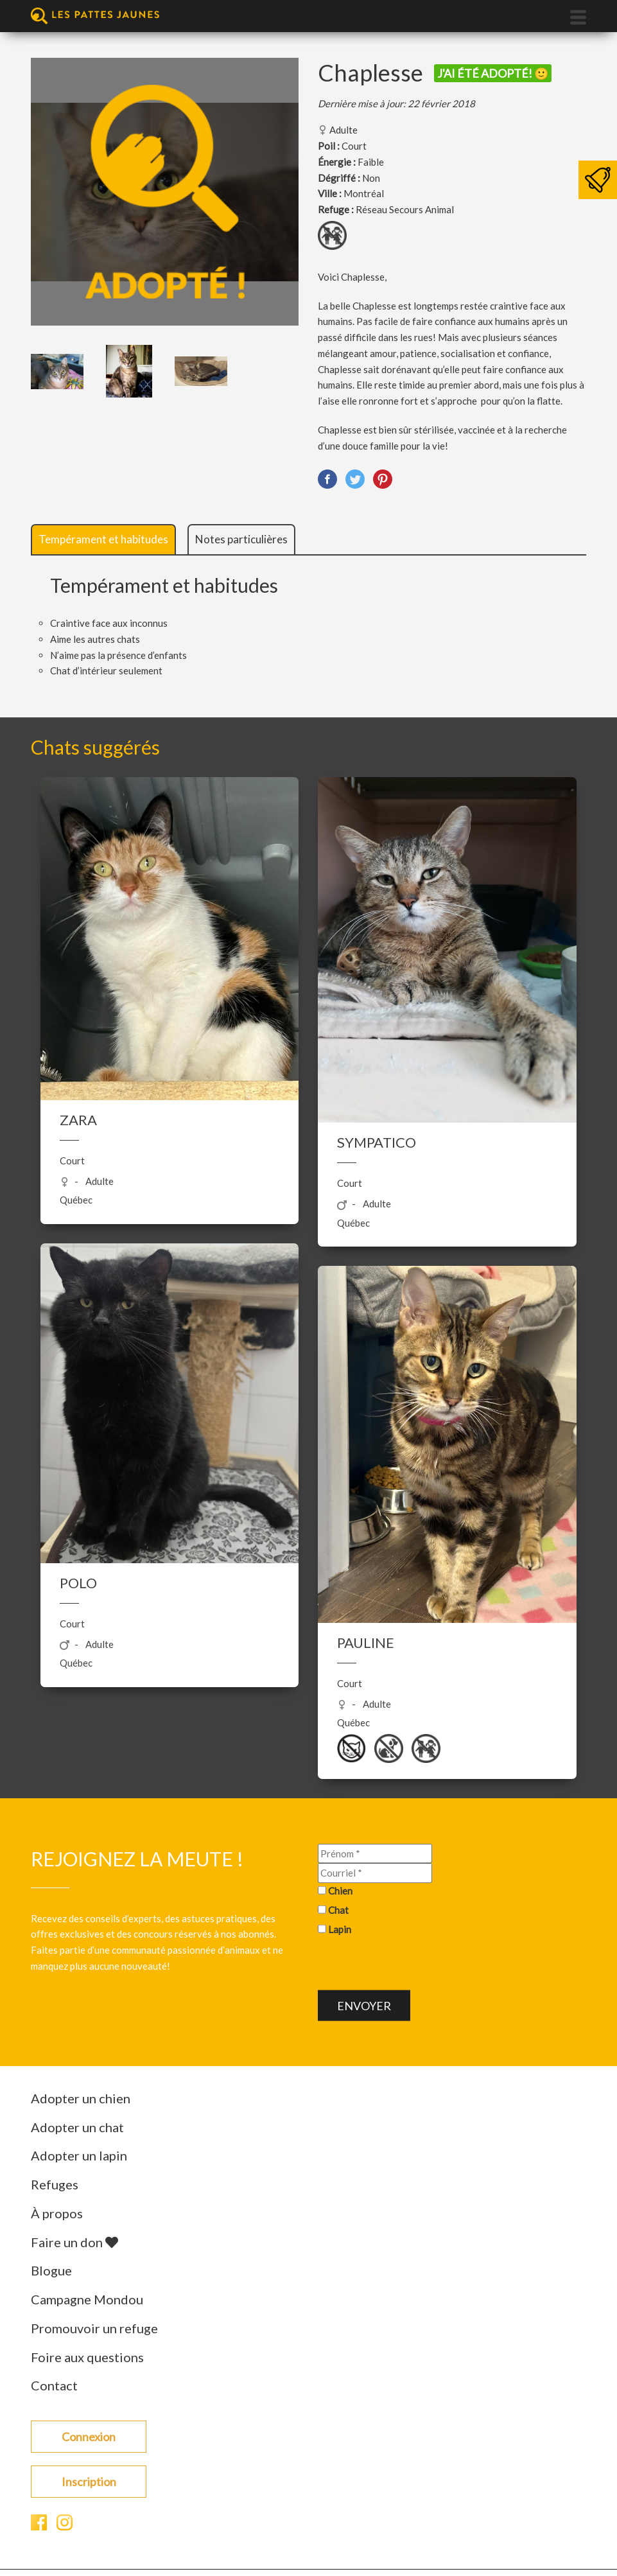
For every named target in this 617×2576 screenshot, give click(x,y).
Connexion (89, 2437)
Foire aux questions (87, 2357)
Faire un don (74, 2242)
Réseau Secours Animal (405, 209)
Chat (338, 1909)
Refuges (54, 2184)
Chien (340, 1891)
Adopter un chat (77, 2127)
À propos (57, 2213)
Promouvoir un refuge (94, 2328)
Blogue (51, 2270)
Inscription (89, 2482)
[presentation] (415, 1965)
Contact (54, 2385)
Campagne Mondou (87, 2299)
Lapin (339, 1928)
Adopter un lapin (79, 2155)
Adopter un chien (80, 2098)
